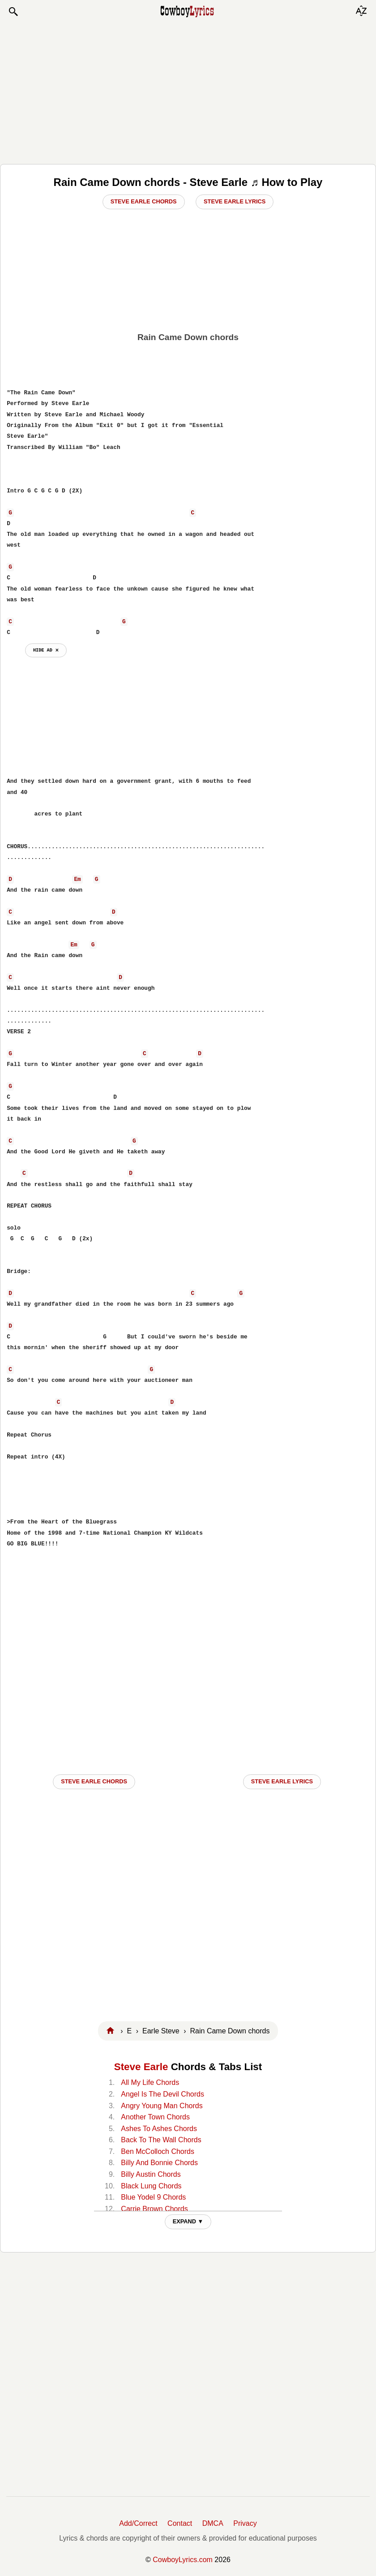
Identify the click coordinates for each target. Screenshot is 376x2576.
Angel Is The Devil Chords (162, 2094)
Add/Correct (138, 2523)
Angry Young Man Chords (161, 2106)
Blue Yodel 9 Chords (153, 2197)
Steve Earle (141, 2066)
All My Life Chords (150, 2082)
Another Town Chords (155, 2117)
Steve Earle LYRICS (282, 1781)
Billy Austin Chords (150, 2174)
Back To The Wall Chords (161, 2140)
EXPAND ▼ (188, 2221)
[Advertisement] (188, 90)
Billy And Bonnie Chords (159, 2162)
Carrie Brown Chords (154, 2209)
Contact (179, 2523)
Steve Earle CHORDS (94, 1781)
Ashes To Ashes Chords (159, 2128)
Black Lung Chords (151, 2186)
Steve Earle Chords (144, 201)
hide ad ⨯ (46, 650)
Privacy (244, 2523)
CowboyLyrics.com (183, 2559)
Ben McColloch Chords (157, 2151)
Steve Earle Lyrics (234, 201)
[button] (12, 12)
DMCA (212, 2523)
